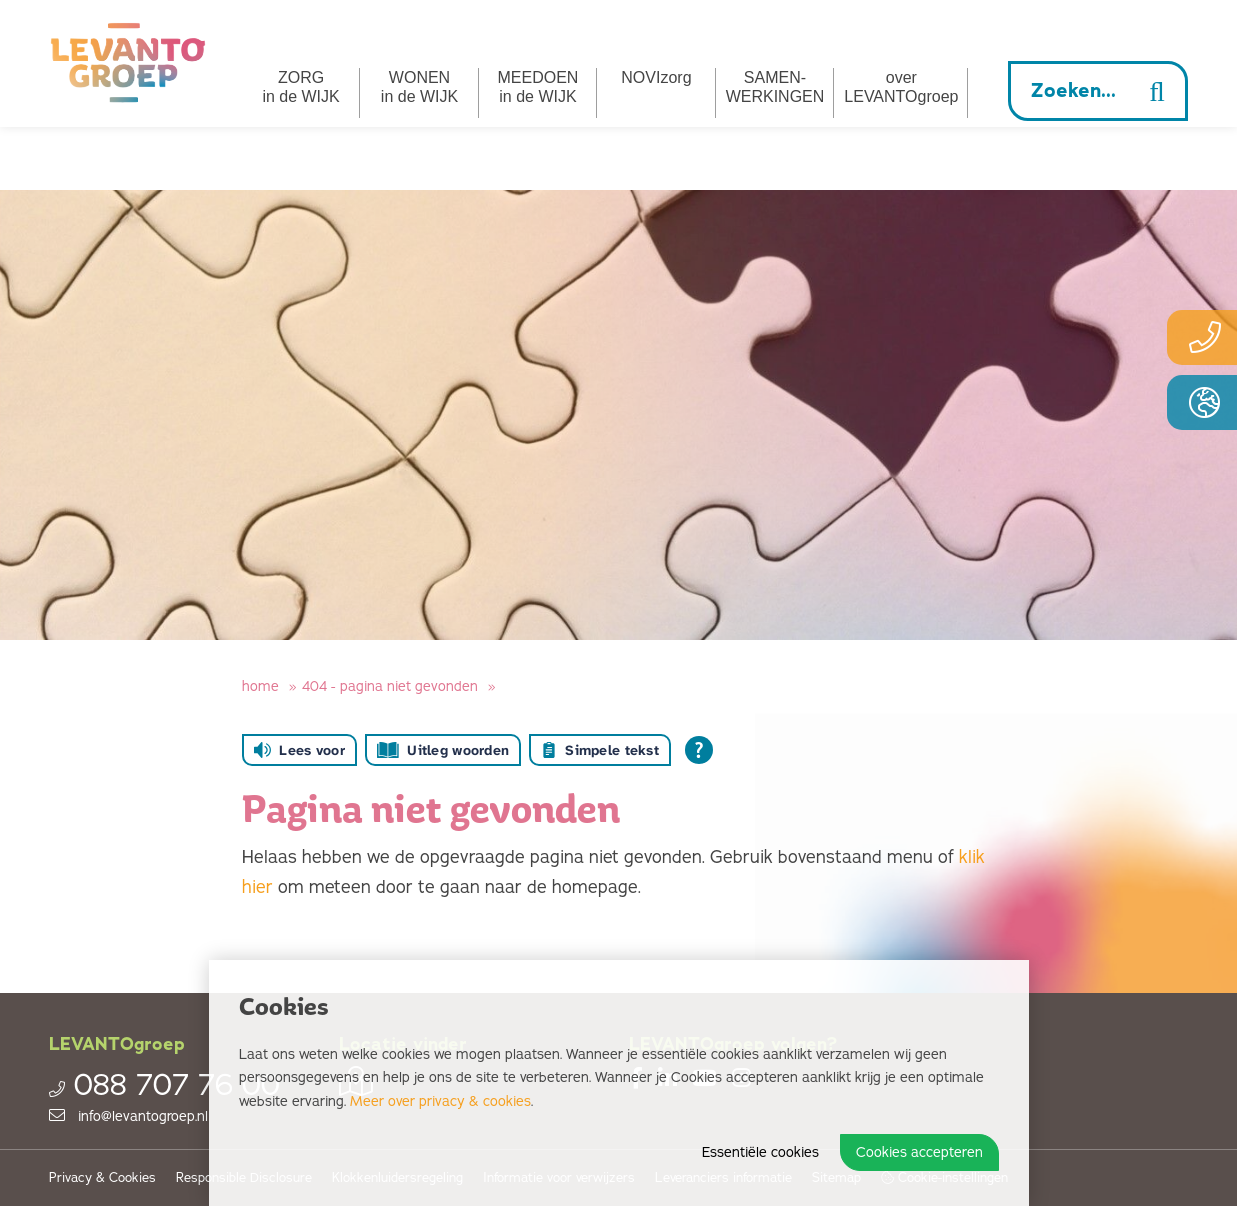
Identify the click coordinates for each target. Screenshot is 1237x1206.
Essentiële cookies (760, 1152)
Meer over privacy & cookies (440, 1101)
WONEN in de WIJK (419, 87)
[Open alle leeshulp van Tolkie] (699, 750)
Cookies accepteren (919, 1152)
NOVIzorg (656, 77)
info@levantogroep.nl (128, 1116)
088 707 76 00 (164, 1085)
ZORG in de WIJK (300, 87)
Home (260, 686)
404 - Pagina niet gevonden (390, 686)
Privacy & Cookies (102, 1178)
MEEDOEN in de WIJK (538, 87)
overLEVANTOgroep (901, 87)
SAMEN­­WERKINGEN (775, 87)
